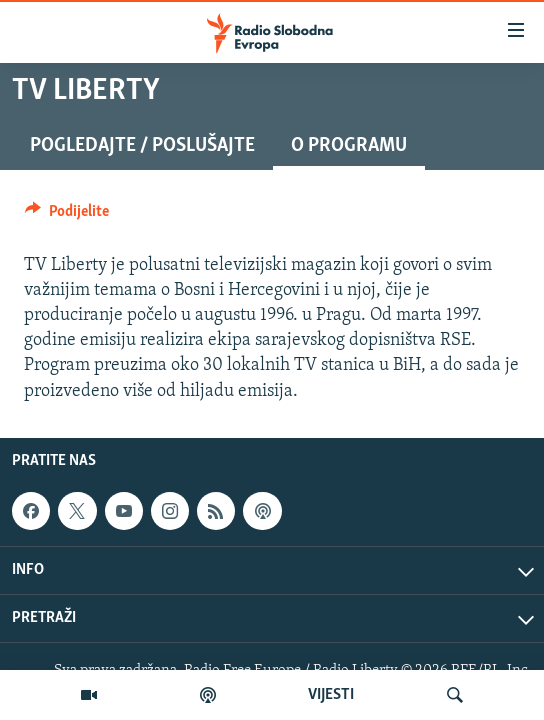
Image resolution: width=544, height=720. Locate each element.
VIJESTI (331, 695)
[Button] (67, 216)
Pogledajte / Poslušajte (142, 146)
